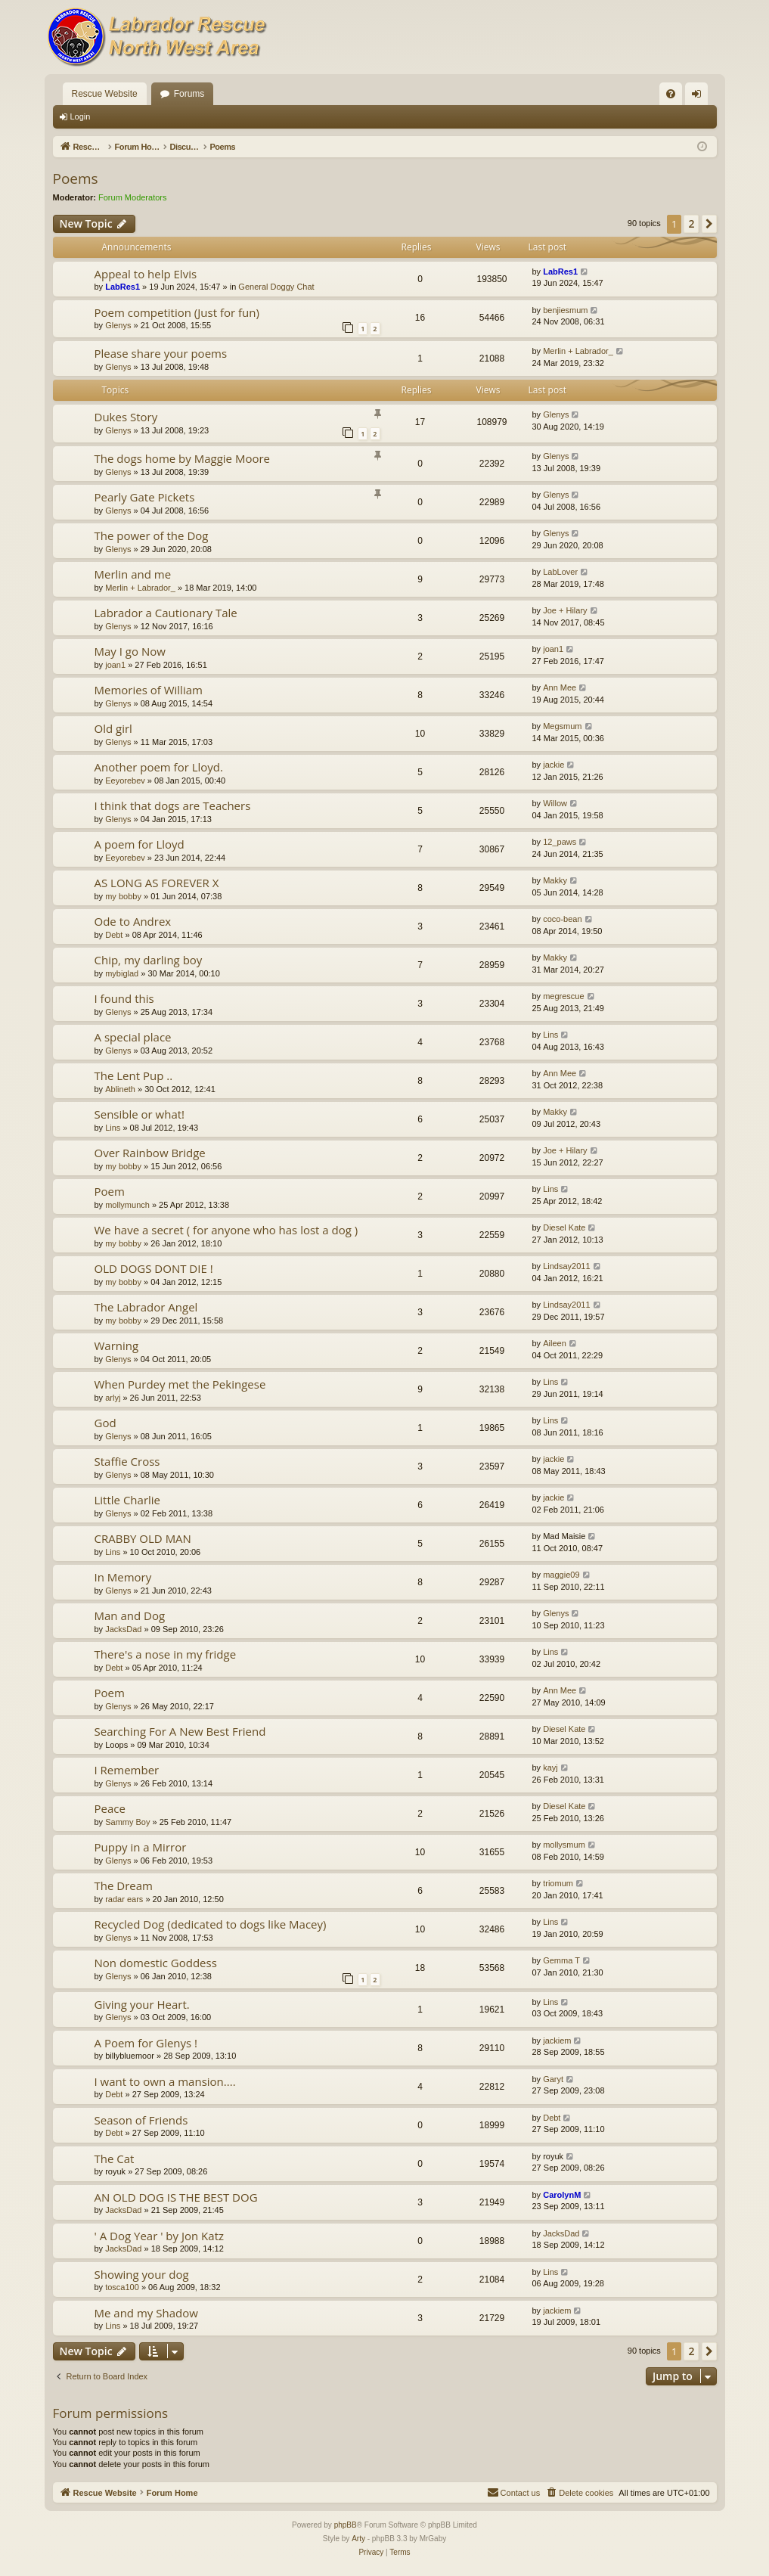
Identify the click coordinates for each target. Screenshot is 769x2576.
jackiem (557, 2040)
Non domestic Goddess (156, 1962)
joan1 (115, 664)
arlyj (112, 1397)
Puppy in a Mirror (141, 1846)
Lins (550, 1034)
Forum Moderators (132, 197)
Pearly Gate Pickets (145, 496)
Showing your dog (142, 2274)
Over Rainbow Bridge (150, 1152)
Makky (555, 880)
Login (80, 116)
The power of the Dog (152, 535)
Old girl (113, 728)
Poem (110, 1191)
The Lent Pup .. (134, 1075)
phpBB (345, 2525)
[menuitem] (670, 93)
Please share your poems (161, 353)
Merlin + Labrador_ (578, 350)
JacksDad (123, 1629)
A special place (133, 1036)
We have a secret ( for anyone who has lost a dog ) (226, 1229)
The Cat (115, 2158)
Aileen (554, 1343)
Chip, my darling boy (149, 959)
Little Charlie (128, 1499)
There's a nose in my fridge (166, 1654)
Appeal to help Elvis (146, 273)
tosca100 (122, 2287)
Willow (555, 803)
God (105, 1422)
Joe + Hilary (565, 610)
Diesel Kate (564, 1227)
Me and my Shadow (146, 2312)
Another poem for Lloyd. (159, 766)
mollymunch (127, 1204)
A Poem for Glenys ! (146, 2042)
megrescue (563, 996)
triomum (558, 1883)
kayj (550, 1767)
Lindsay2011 (566, 1266)
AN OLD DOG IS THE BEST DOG (176, 2197)
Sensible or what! (140, 1114)
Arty (358, 2538)
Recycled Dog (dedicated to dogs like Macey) (211, 1924)
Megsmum (562, 726)
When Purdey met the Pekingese (180, 1384)
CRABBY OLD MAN (143, 1538)
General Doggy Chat (276, 286)
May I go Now (130, 651)
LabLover (560, 571)
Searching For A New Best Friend (180, 1731)
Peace (110, 1808)
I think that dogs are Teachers (173, 805)
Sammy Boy (127, 1821)
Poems (75, 178)
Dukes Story (126, 416)
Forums (189, 93)
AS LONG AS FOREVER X (157, 882)
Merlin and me (133, 574)
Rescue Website (105, 93)
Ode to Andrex (133, 921)
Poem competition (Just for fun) (177, 312)
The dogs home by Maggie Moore (183, 458)
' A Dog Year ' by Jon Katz (160, 2235)
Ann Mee (559, 687)
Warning (117, 1345)
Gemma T (561, 1960)
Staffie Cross (127, 1461)
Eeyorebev (125, 780)
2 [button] (691, 223)
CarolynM (562, 2194)
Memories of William (149, 689)
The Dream (124, 1885)
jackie (553, 764)
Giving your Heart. (142, 2004)
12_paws (559, 841)
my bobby (123, 896)
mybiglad (121, 973)
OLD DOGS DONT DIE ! (154, 1268)
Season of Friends (141, 2120)
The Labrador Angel (146, 1306)
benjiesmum (565, 310)
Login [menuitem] (699, 96)
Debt (113, 934)
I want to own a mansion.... (165, 2081)
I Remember (127, 1769)
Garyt (553, 2079)
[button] (709, 224)
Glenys (118, 325)
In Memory (123, 1576)
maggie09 (561, 1574)
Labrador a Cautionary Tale (166, 612)
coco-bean (562, 918)
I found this (124, 998)
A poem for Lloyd (139, 844)
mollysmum (564, 1844)
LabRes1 (122, 286)
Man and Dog (130, 1615)
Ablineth (120, 1089)
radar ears (124, 1899)
